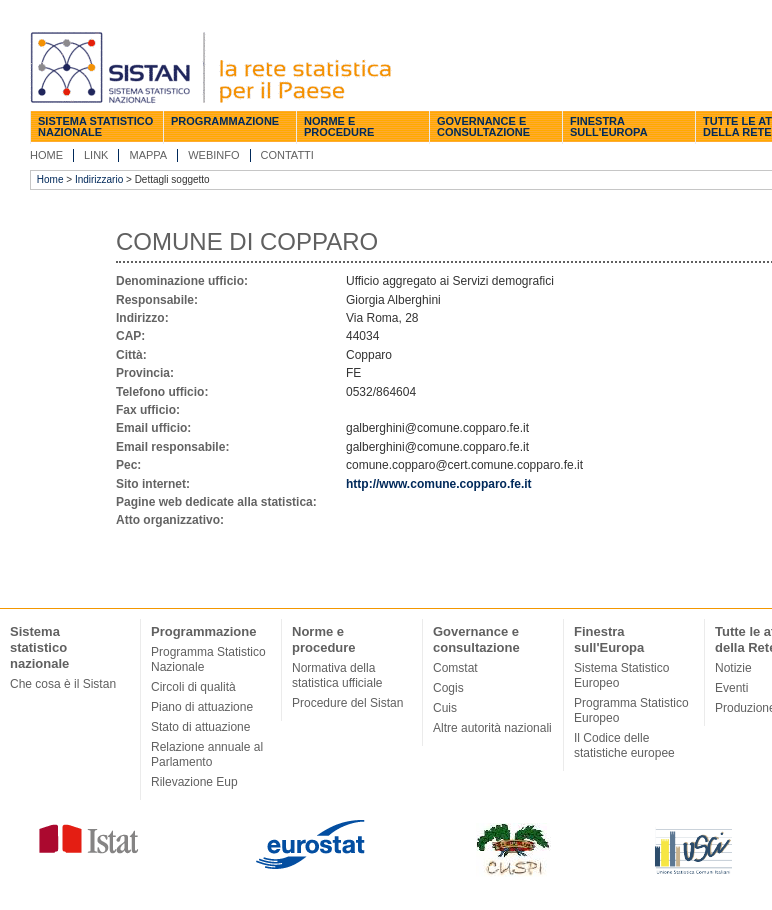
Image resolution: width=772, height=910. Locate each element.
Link (96, 155)
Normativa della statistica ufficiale (337, 675)
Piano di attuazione (202, 707)
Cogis (448, 688)
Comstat (455, 668)
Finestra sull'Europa (609, 126)
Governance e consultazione (483, 126)
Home (46, 155)
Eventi (731, 688)
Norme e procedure (339, 126)
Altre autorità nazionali (492, 728)
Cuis (445, 708)
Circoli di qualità (193, 687)
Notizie (733, 668)
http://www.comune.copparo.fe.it (439, 484)
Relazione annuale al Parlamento (207, 754)
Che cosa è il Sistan (63, 684)
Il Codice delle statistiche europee (624, 745)
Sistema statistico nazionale (95, 126)
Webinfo (213, 155)
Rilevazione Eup (194, 782)
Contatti (287, 155)
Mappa (148, 155)
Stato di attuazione (200, 727)
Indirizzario (99, 179)
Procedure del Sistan (347, 703)
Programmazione (225, 121)
